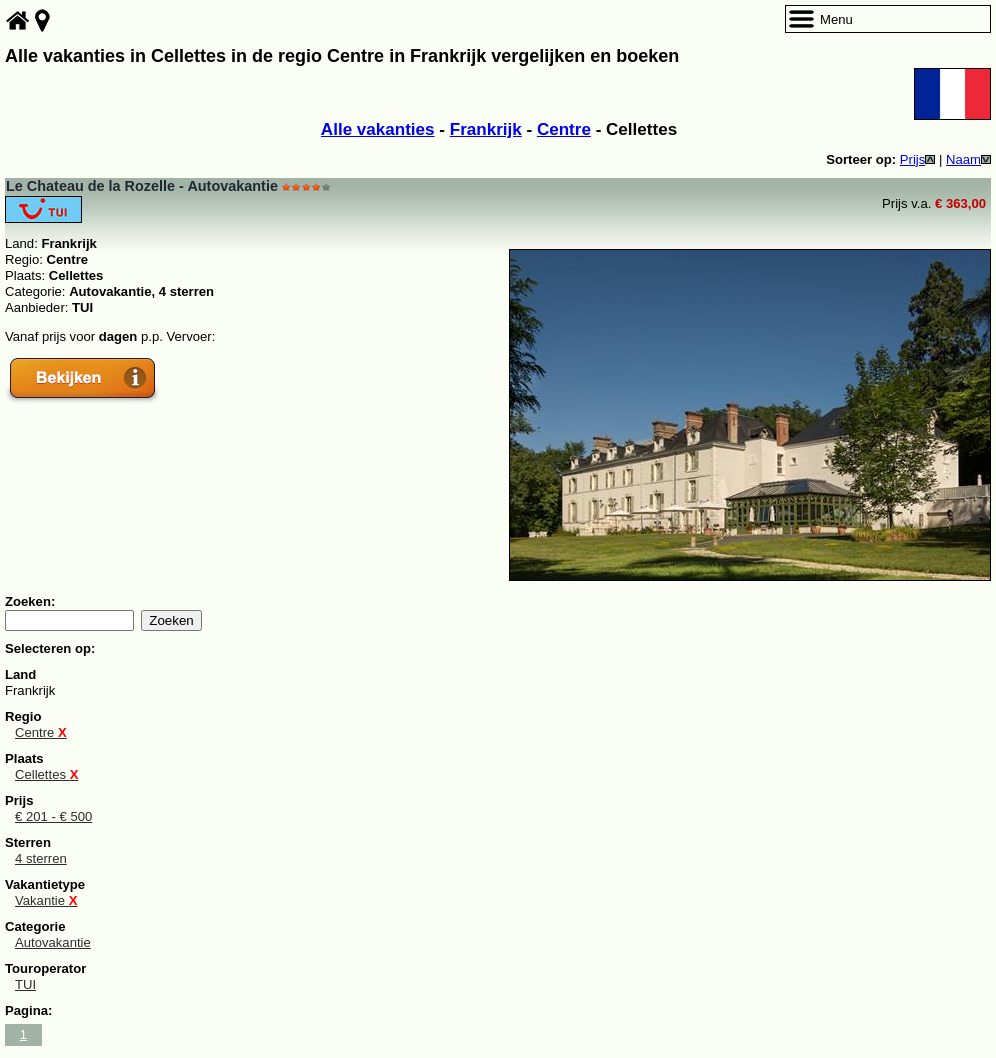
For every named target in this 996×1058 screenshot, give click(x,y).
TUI (25, 984)
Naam (968, 159)
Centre (564, 129)
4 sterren (41, 858)
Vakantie (46, 900)
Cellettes (46, 774)
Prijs (918, 159)
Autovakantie (53, 942)
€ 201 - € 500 (53, 816)
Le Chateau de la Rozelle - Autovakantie (142, 186)
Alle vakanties (378, 129)
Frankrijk (486, 129)
